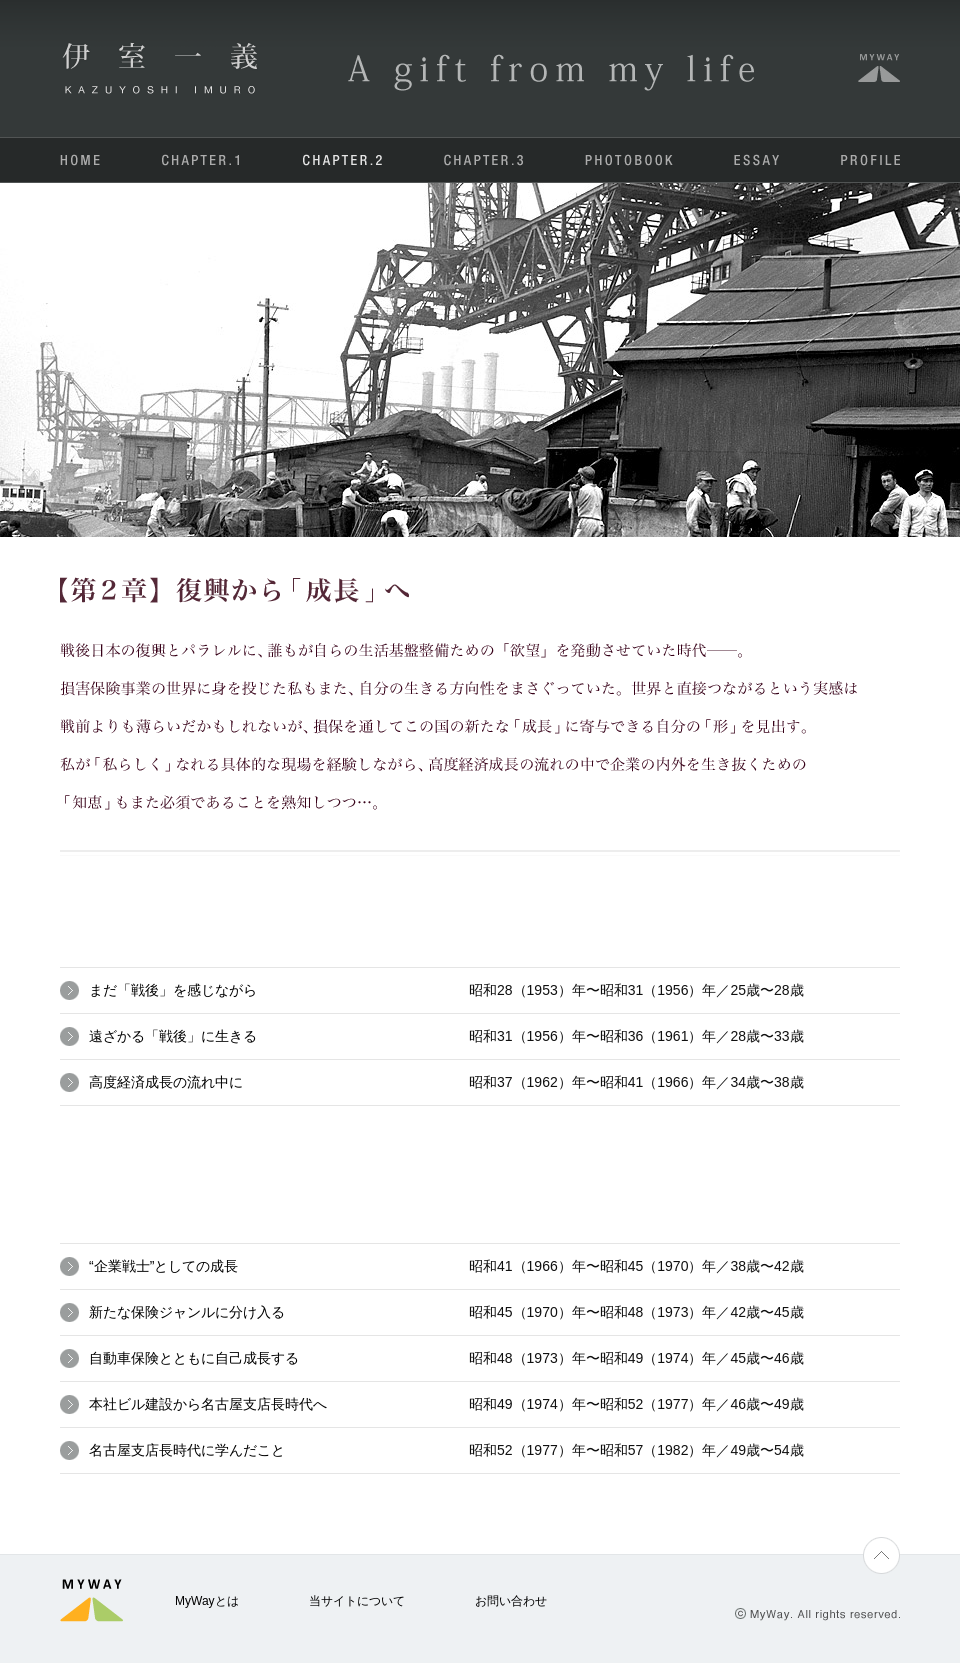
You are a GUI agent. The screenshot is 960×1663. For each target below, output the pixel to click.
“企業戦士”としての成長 (163, 1266)
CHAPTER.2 (343, 160)
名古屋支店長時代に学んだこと (187, 1450)
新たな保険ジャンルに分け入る (187, 1312)
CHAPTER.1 (203, 160)
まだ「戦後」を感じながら (173, 990)
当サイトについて (357, 1601)
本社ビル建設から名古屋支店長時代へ (208, 1404)
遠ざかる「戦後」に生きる (173, 1036)
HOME (81, 160)
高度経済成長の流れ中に (166, 1082)
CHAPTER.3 (483, 160)
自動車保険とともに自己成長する (194, 1358)
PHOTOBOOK (627, 160)
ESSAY (755, 160)
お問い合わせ (511, 1601)
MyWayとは (207, 1601)
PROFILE (870, 160)
